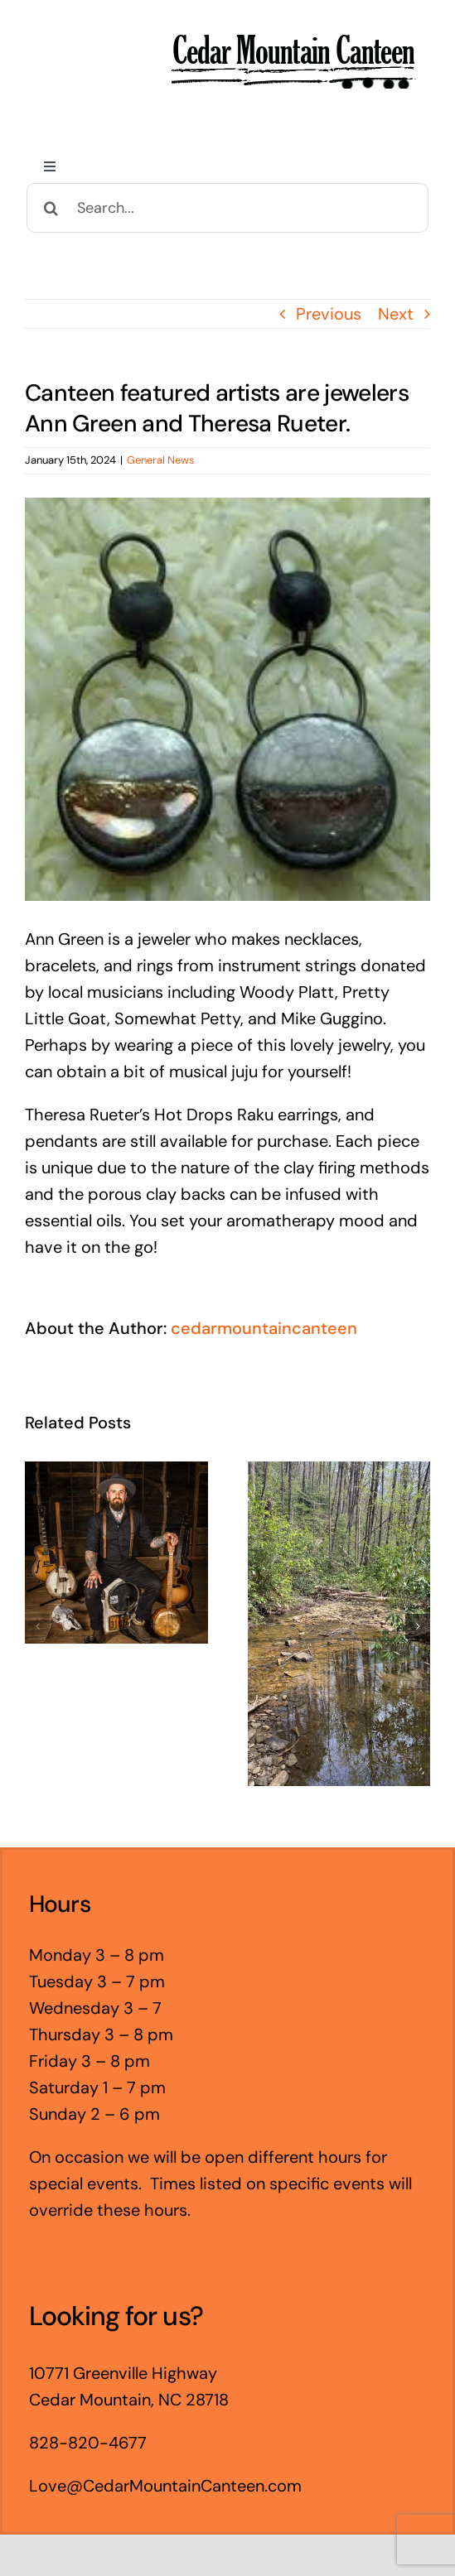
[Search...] (227, 208)
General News (161, 460)
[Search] (51, 208)
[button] (37, 1626)
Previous (328, 314)
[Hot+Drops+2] (227, 699)
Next (396, 314)
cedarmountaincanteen (264, 1328)
